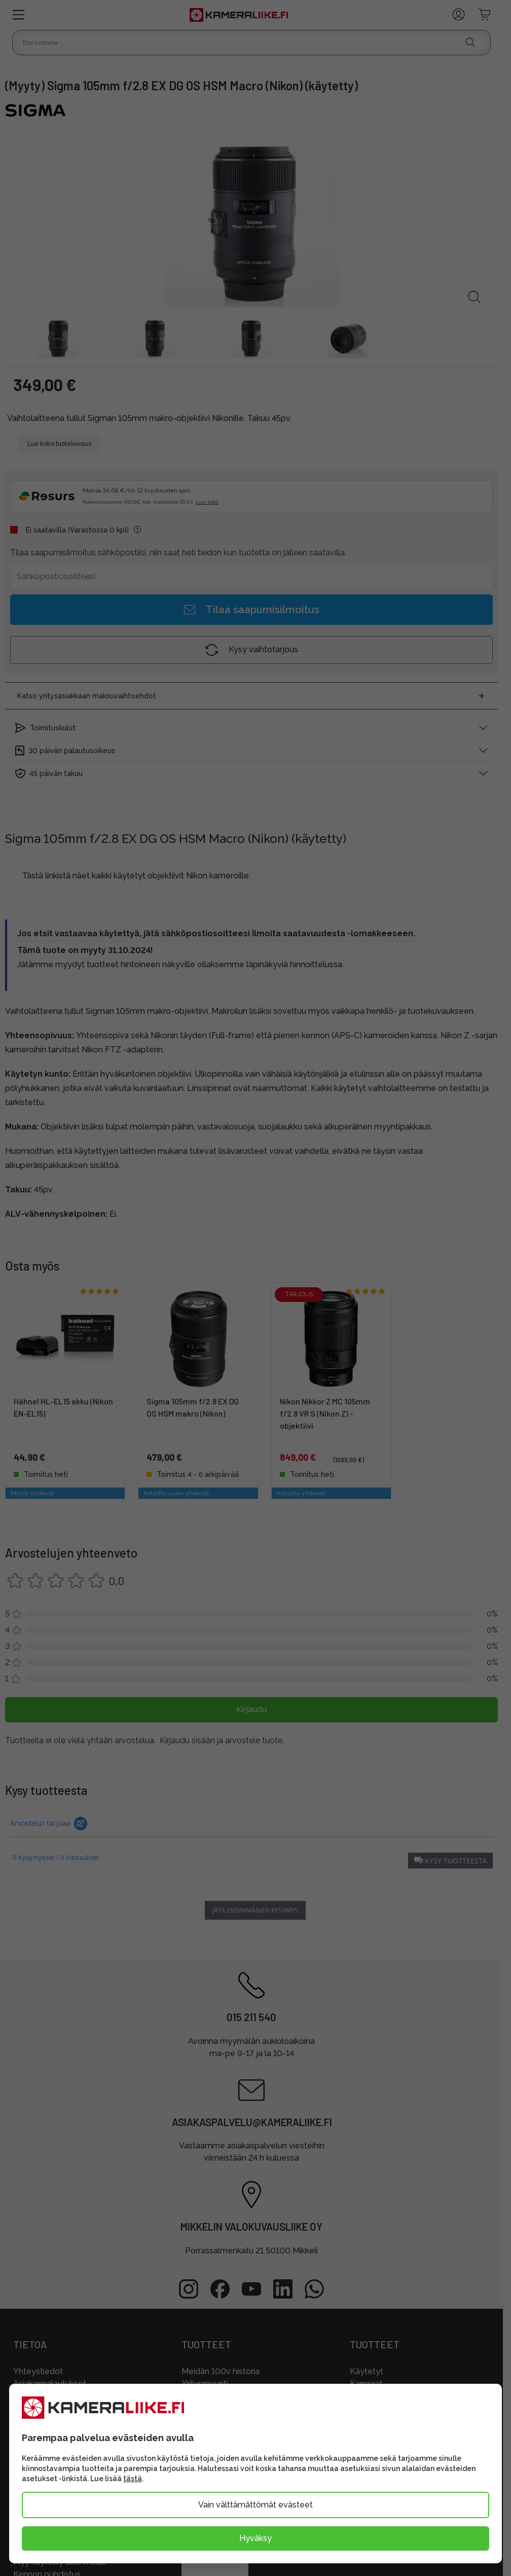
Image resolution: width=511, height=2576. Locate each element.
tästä (132, 2479)
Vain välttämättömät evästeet (255, 2505)
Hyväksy (255, 2538)
